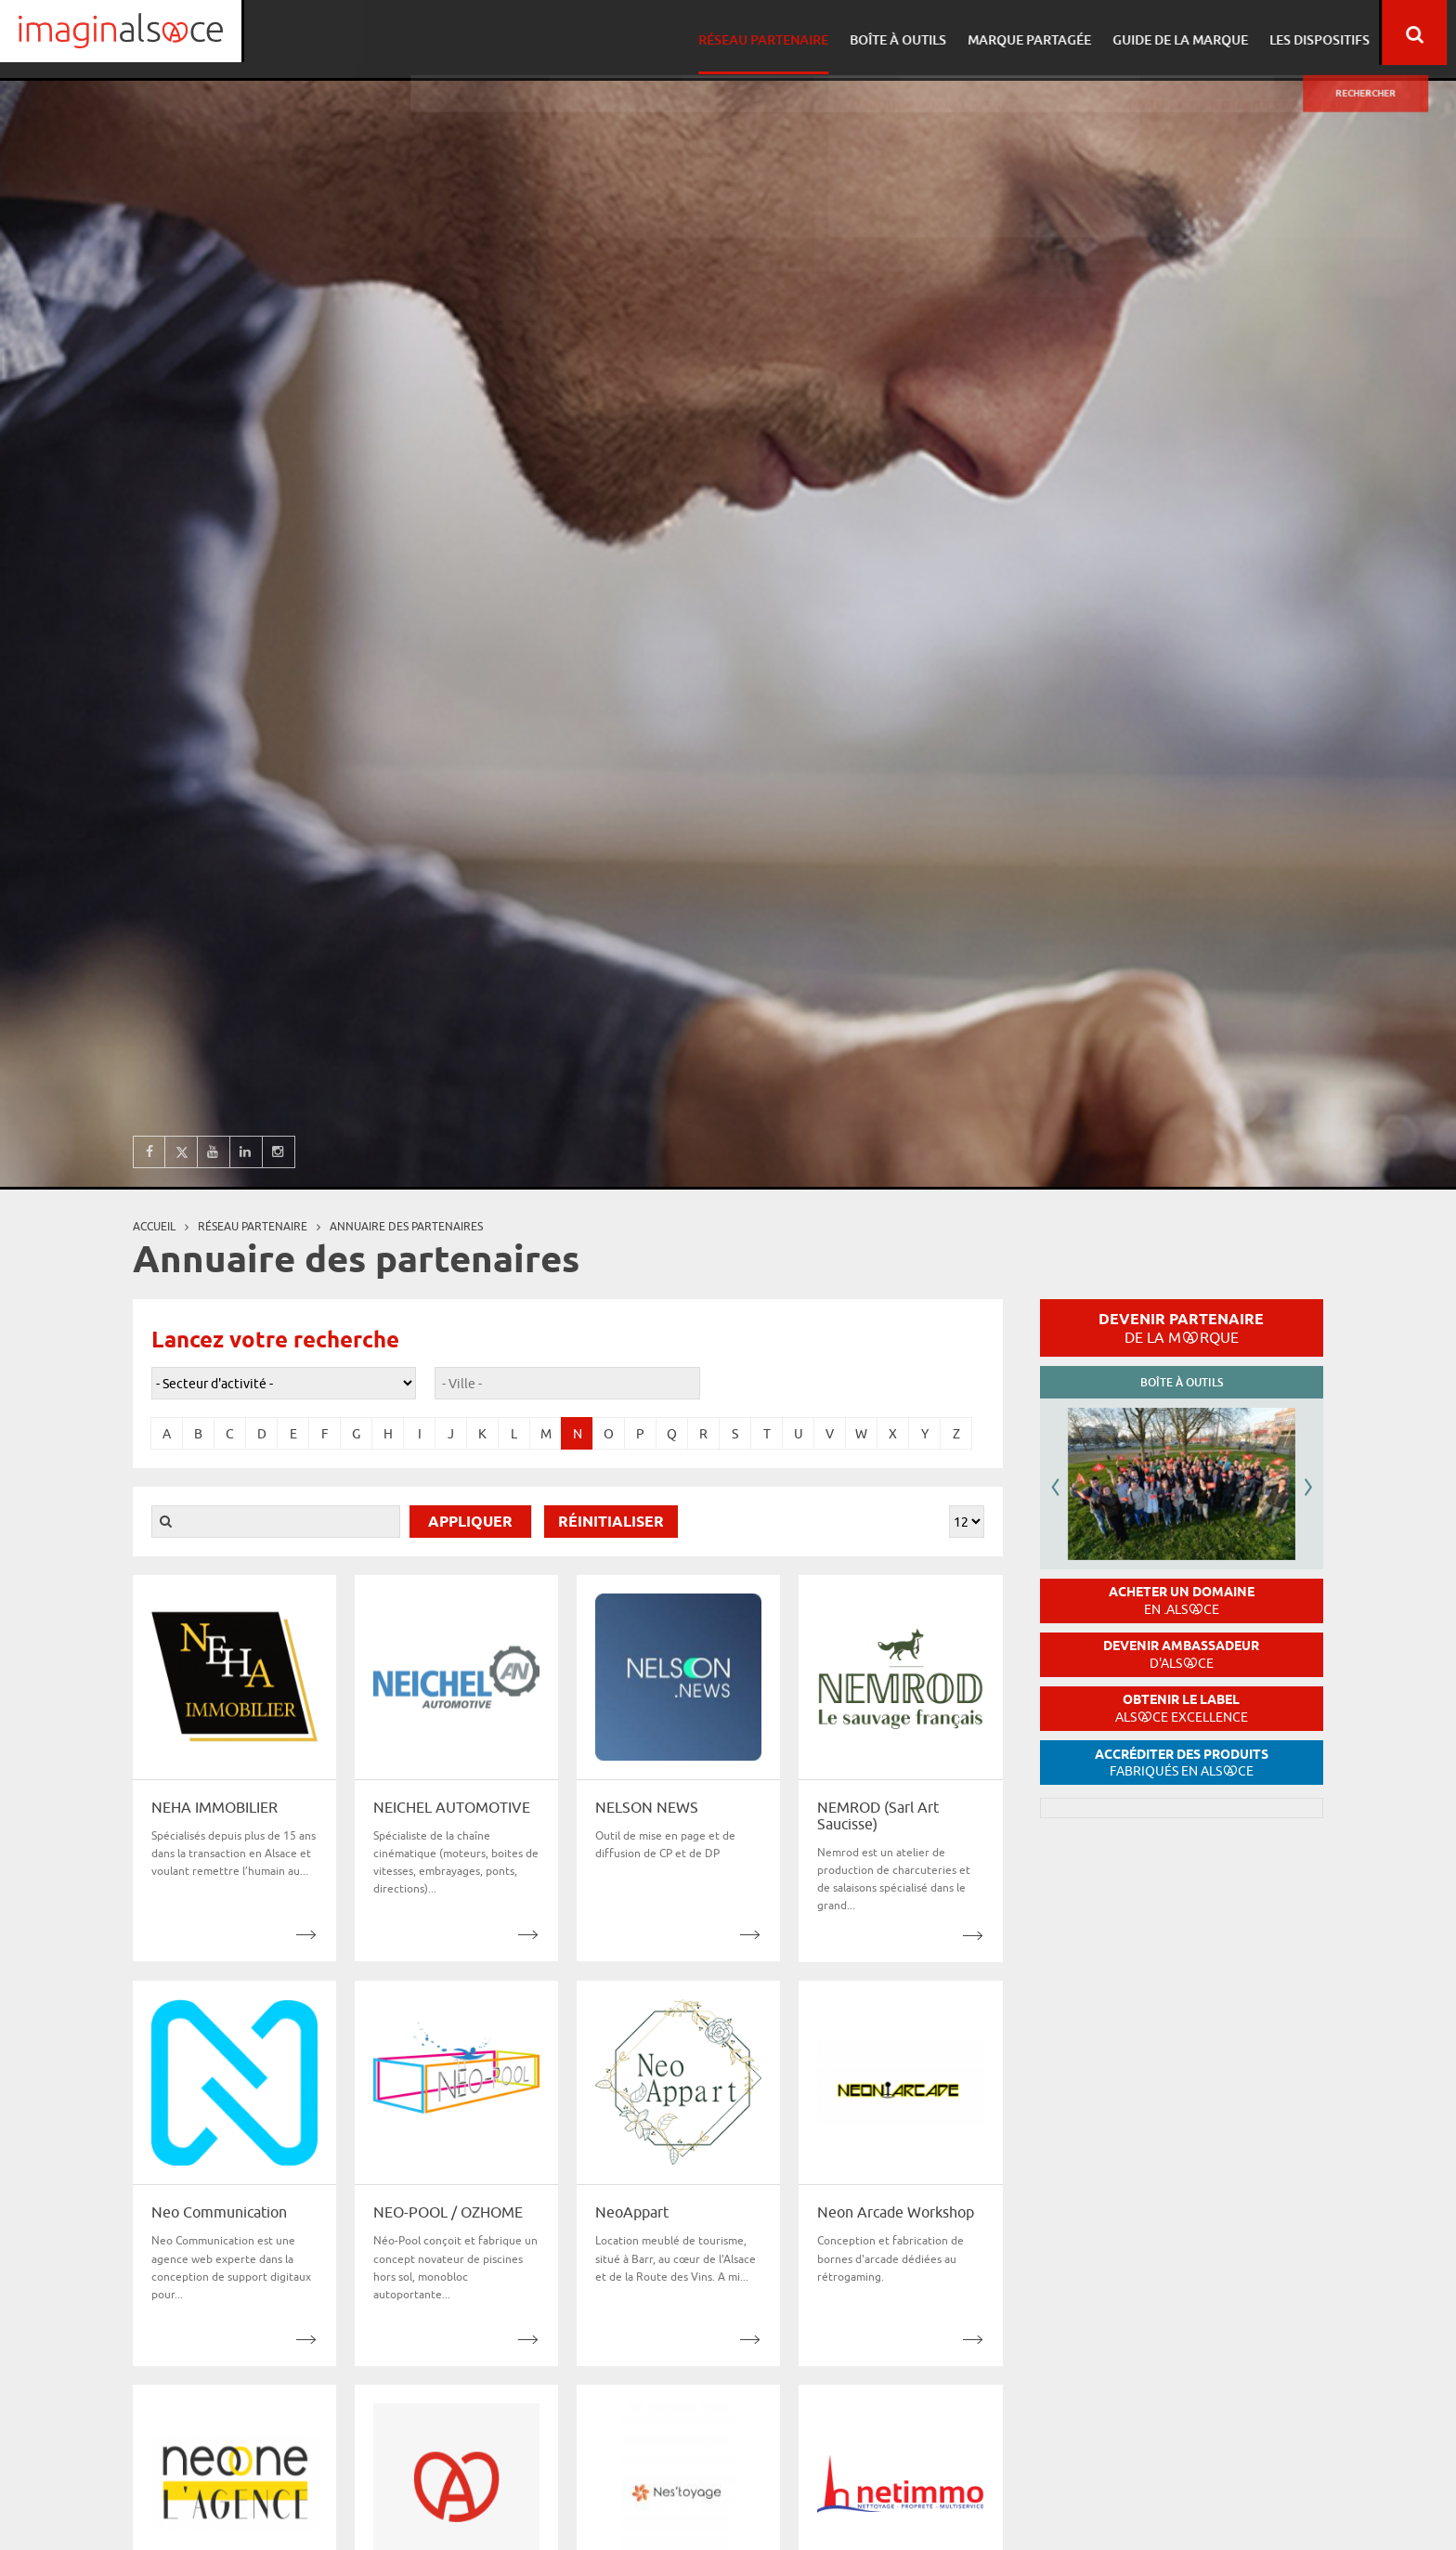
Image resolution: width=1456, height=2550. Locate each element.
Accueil (154, 1226)
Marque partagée (1035, 33)
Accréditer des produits (1181, 1763)
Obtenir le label (1181, 1708)
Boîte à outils (906, 33)
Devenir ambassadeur (1181, 1654)
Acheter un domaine (1181, 1600)
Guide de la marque (1183, 33)
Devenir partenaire (1181, 1328)
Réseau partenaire (774, 33)
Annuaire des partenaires (406, 1226)
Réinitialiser (611, 1522)
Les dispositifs (1319, 33)
